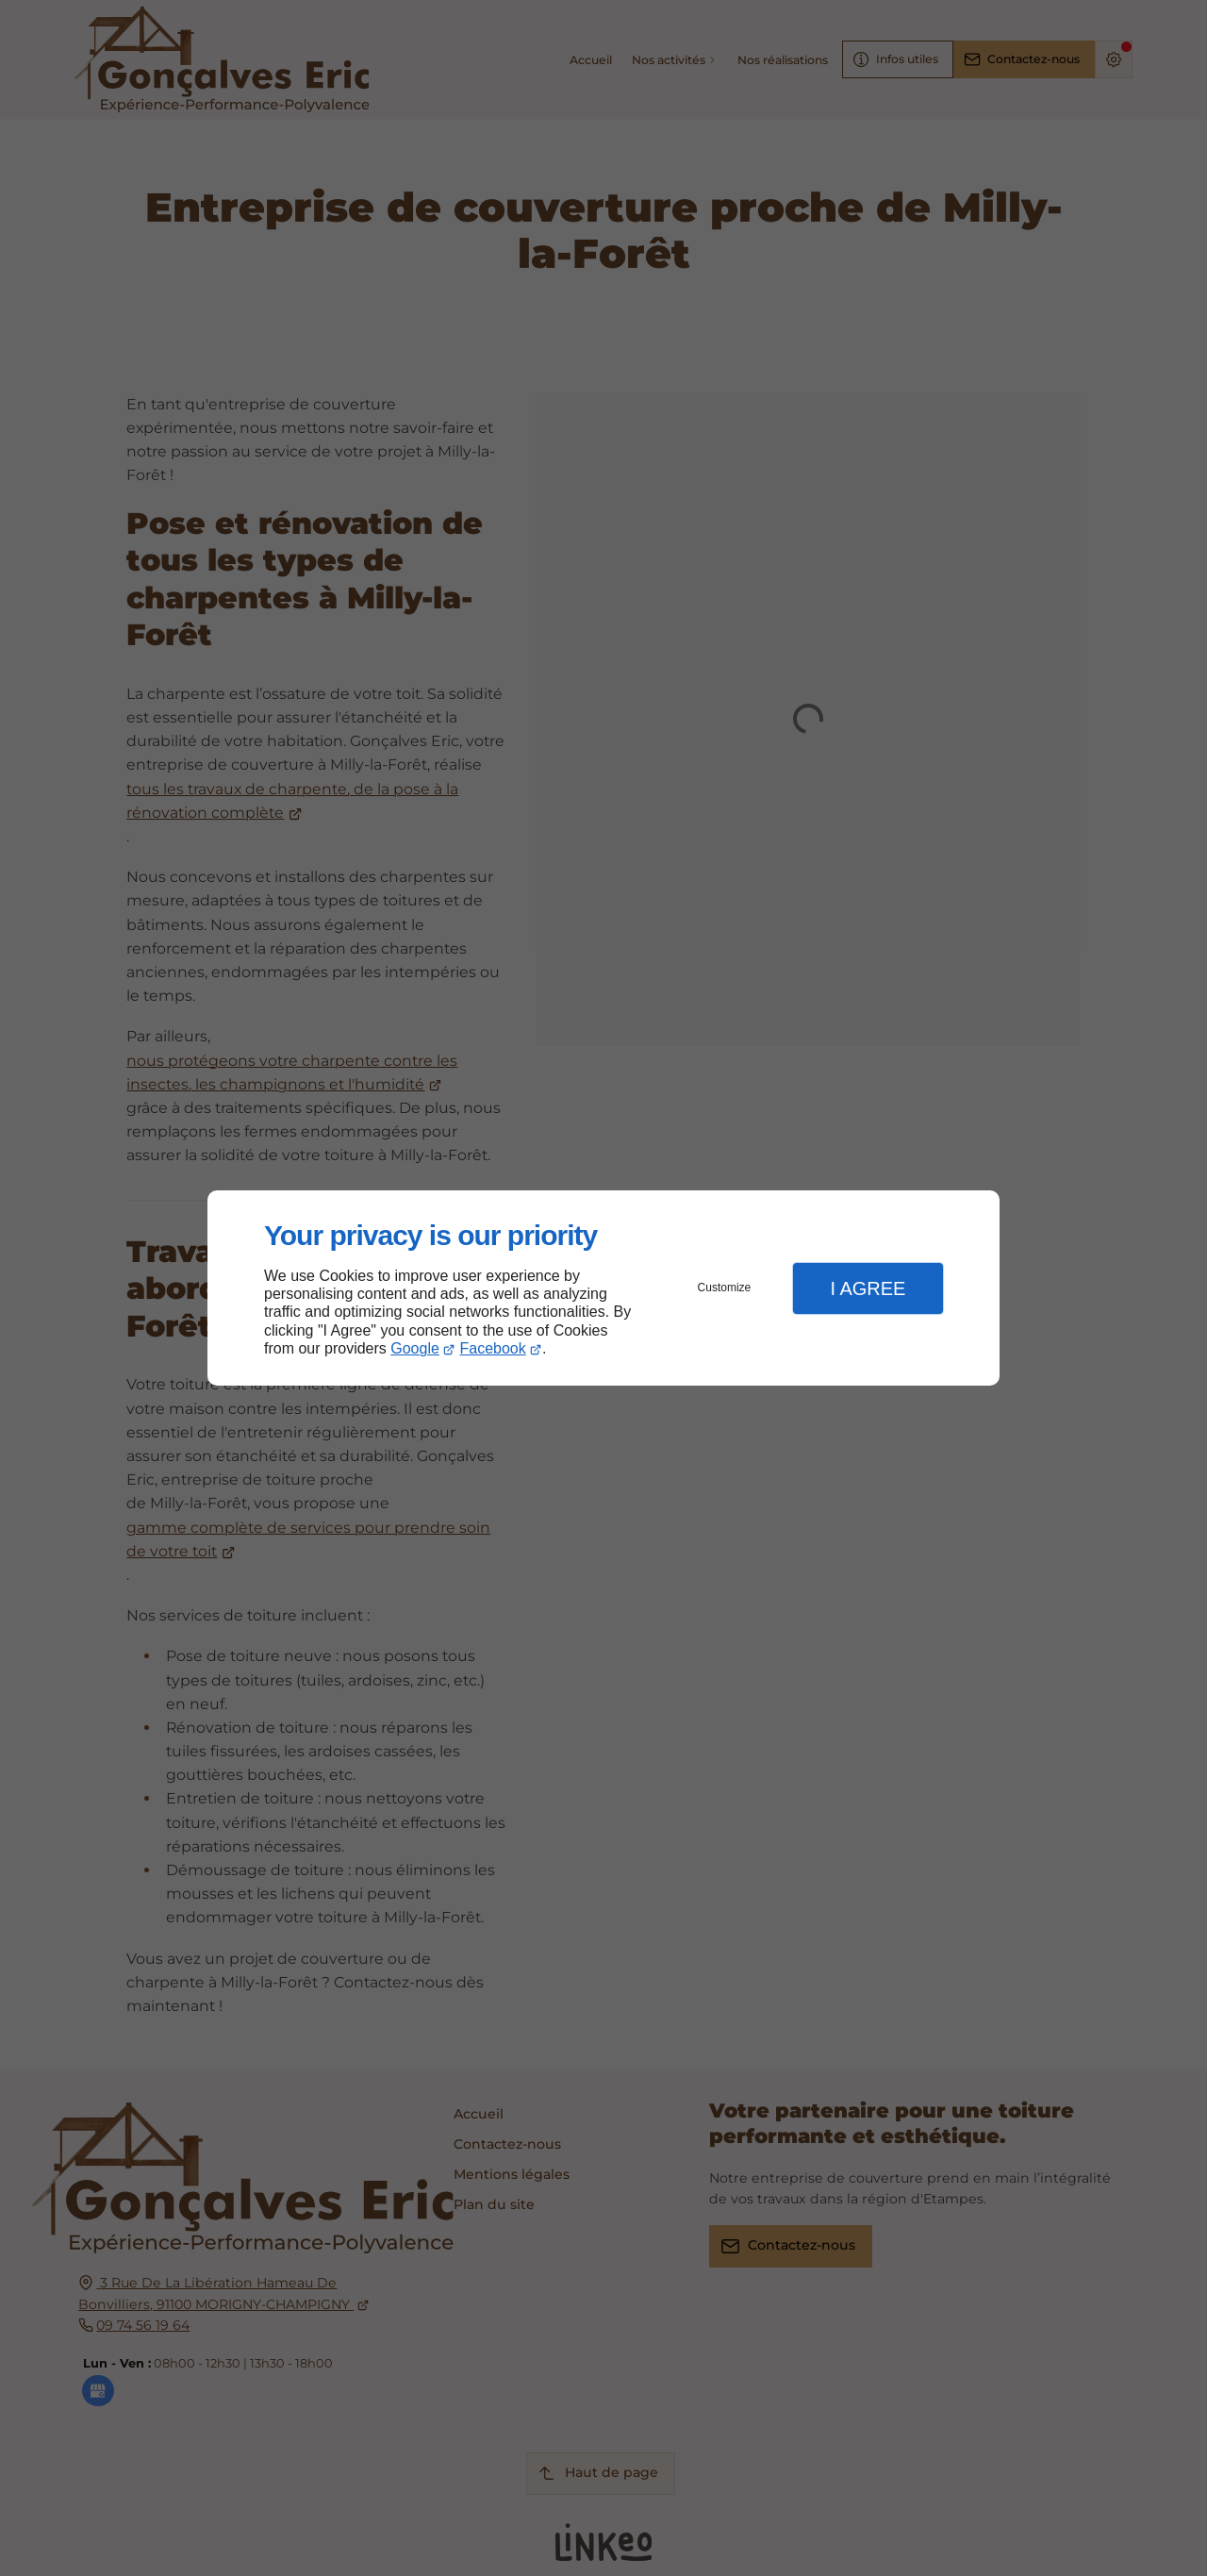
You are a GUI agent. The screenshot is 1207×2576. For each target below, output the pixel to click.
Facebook (493, 1348)
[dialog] (603, 1288)
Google (414, 1348)
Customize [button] (725, 1287)
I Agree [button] (867, 1288)
